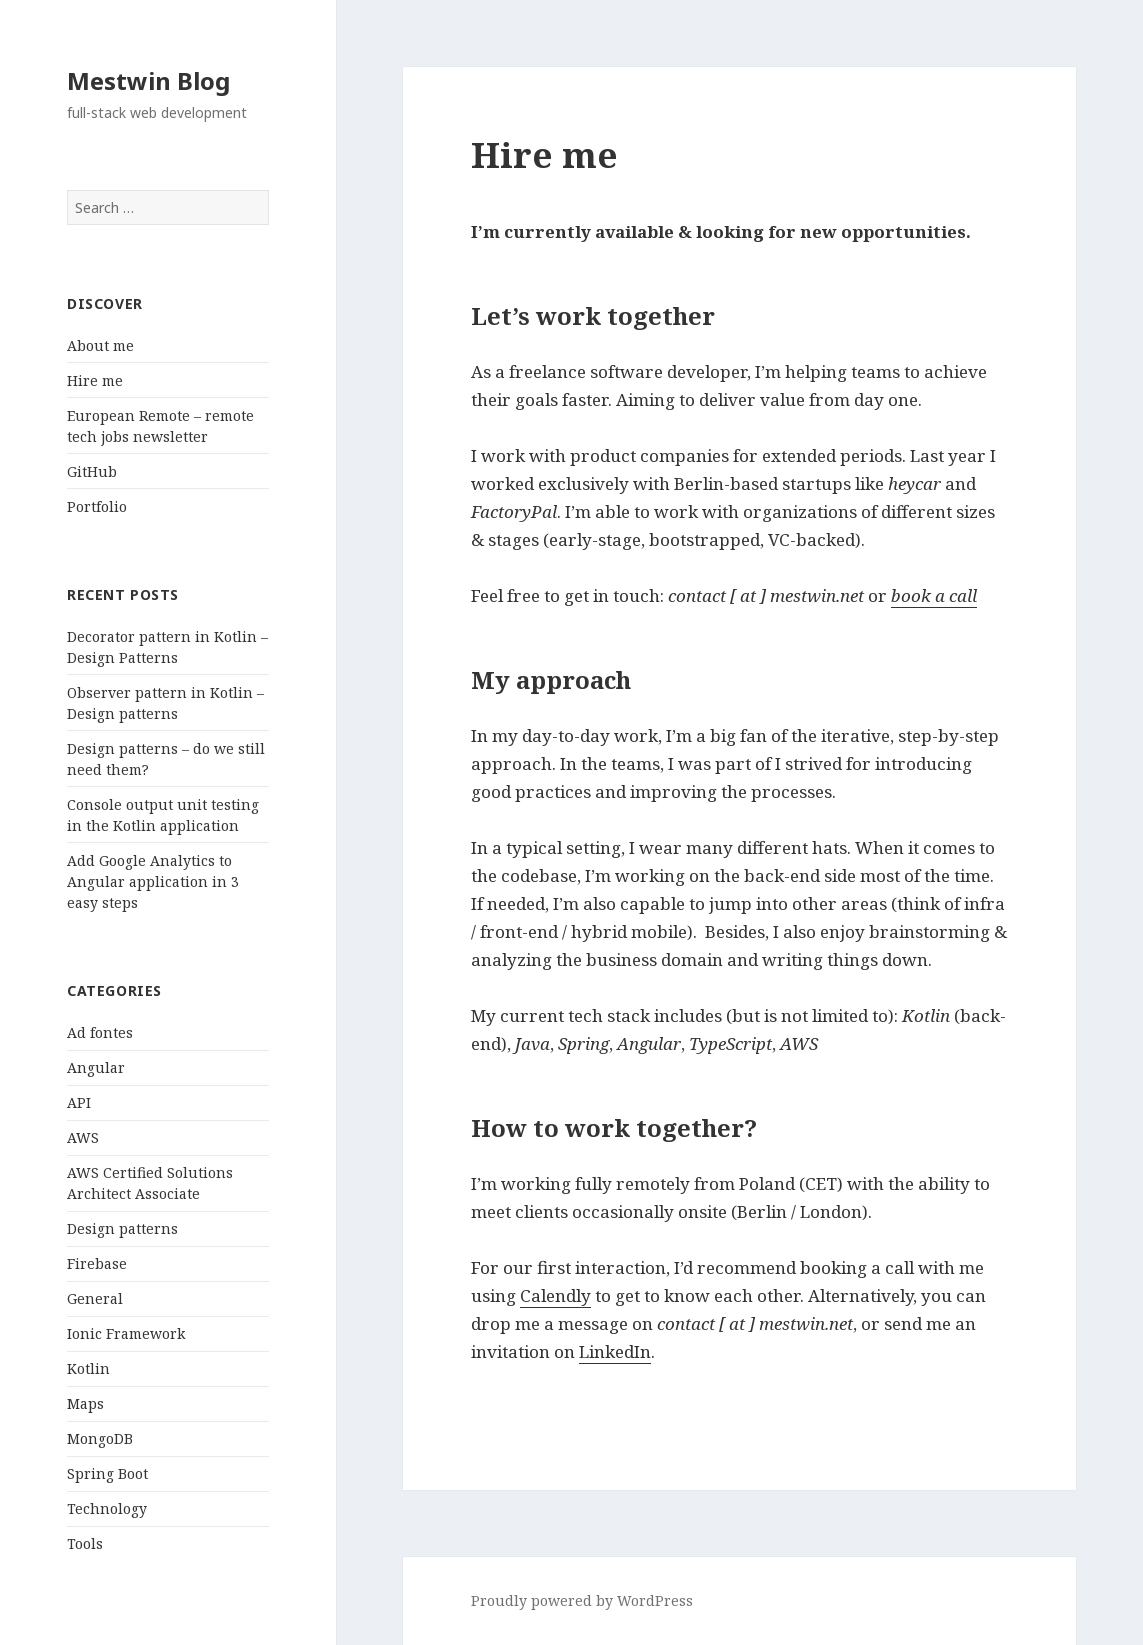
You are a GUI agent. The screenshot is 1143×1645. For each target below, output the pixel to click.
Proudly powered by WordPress (582, 1600)
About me (100, 345)
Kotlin (88, 1368)
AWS (83, 1137)
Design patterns (122, 1228)
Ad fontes (100, 1032)
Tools (85, 1543)
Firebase (97, 1263)
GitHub (92, 471)
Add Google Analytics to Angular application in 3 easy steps (153, 881)
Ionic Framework (126, 1333)
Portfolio (97, 506)
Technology (107, 1508)
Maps (85, 1403)
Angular (96, 1067)
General (95, 1298)
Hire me (95, 380)
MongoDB (100, 1438)
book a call (934, 595)
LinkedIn (615, 1351)
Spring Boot (107, 1473)
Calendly (555, 1295)
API (79, 1102)
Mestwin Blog (148, 80)
